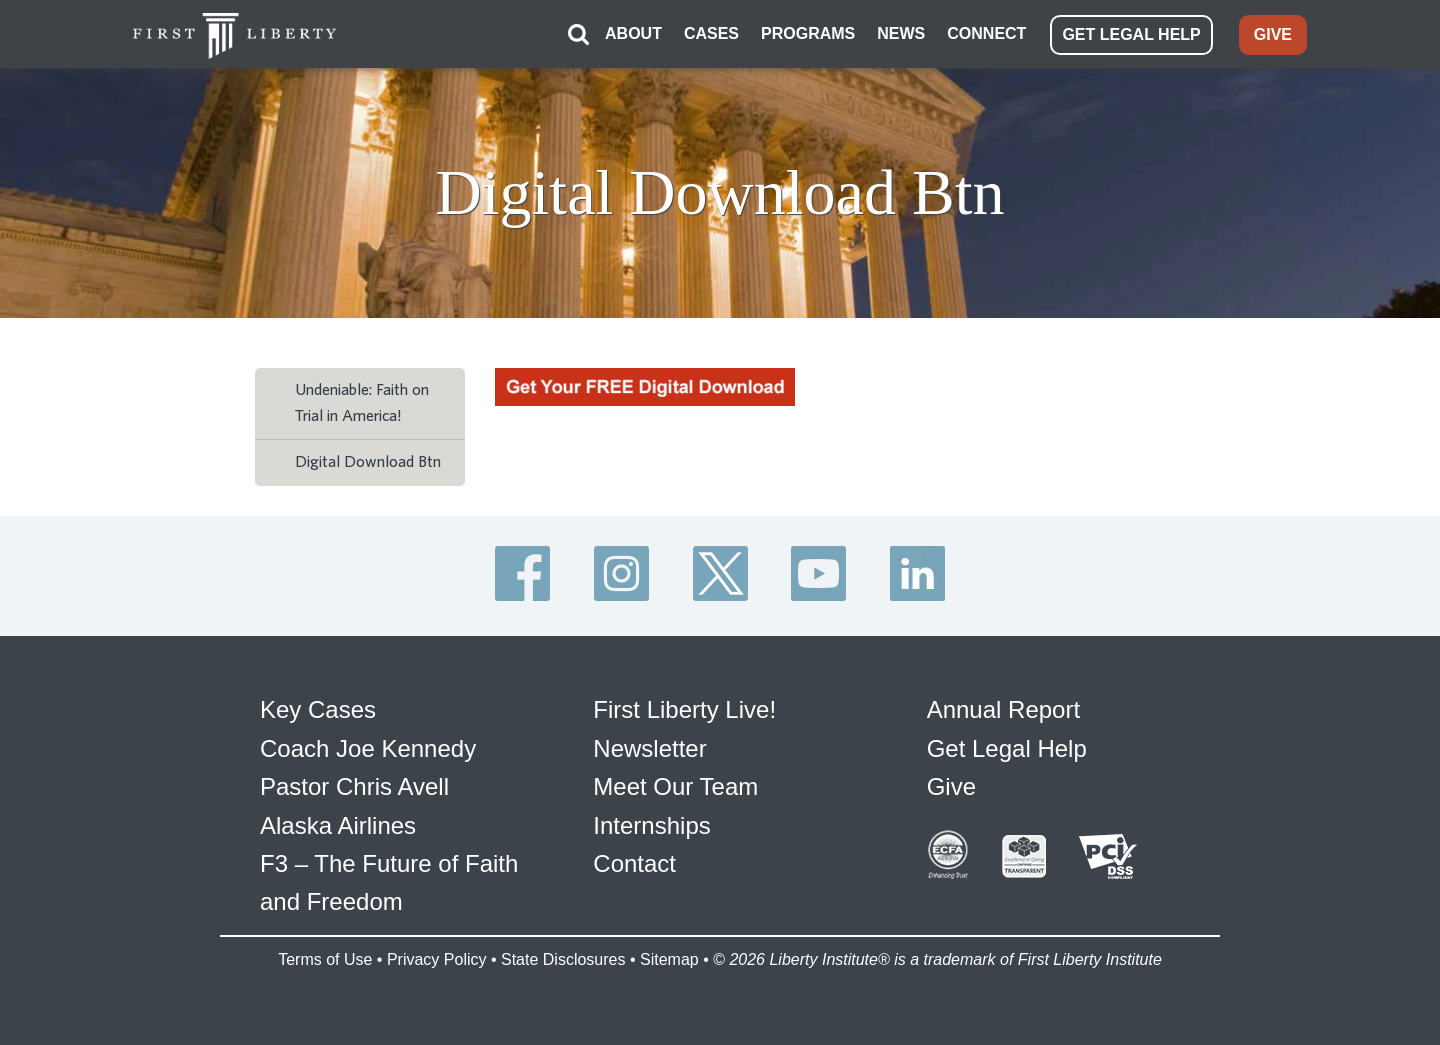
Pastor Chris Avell (354, 786)
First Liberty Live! (684, 709)
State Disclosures (563, 959)
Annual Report (1003, 709)
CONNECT (986, 33)
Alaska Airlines (338, 825)
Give (951, 786)
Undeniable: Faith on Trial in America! (362, 403)
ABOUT (633, 33)
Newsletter (649, 748)
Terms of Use (325, 959)
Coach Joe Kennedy (368, 748)
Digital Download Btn (368, 462)
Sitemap (669, 959)
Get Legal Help (1007, 748)
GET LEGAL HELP (1131, 34)
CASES (711, 33)
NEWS (901, 33)
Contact (634, 863)
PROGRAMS (808, 33)
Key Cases (318, 709)
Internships (651, 825)
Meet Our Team (675, 786)
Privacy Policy (437, 959)
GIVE (1273, 34)
